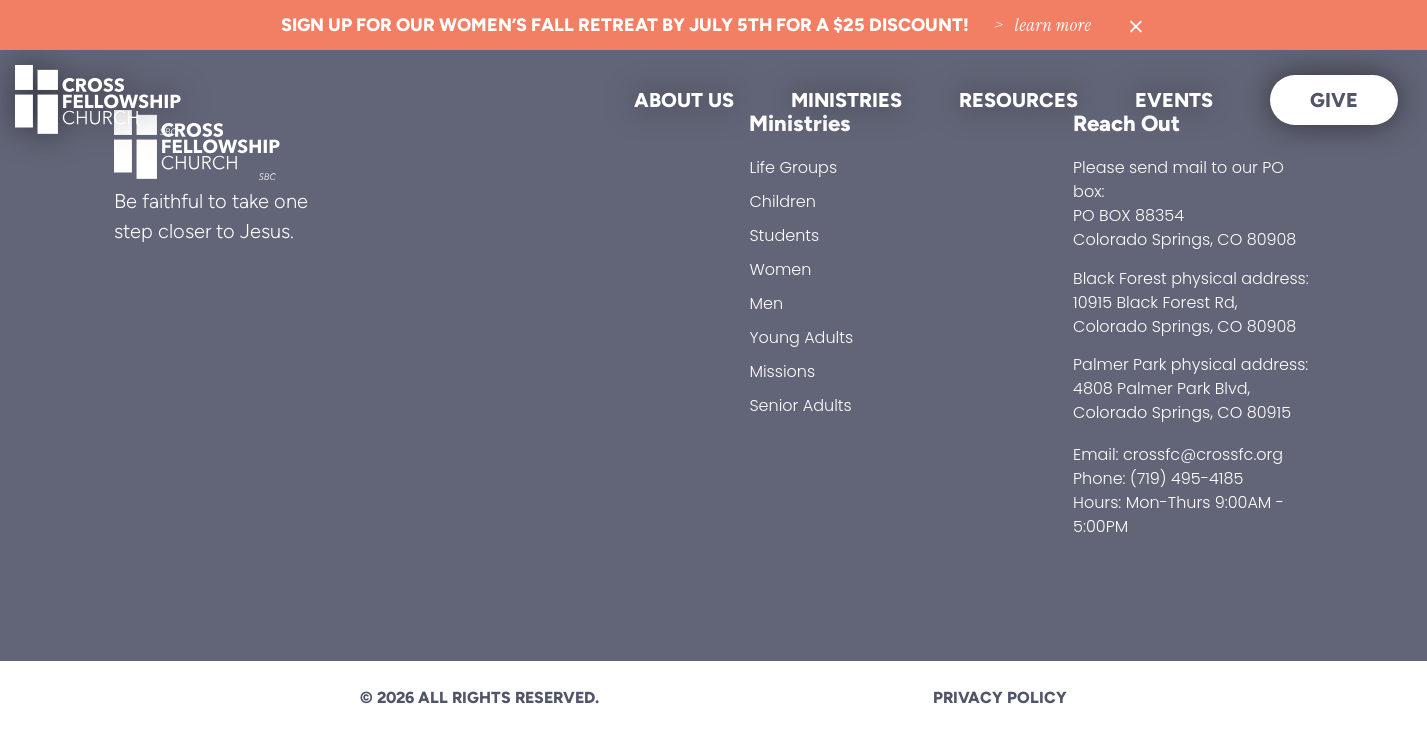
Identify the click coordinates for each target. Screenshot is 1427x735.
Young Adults (801, 337)
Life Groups (793, 167)
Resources (1018, 99)
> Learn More (1042, 25)
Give (1334, 99)
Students (784, 235)
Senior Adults (800, 405)
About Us (684, 99)
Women (780, 269)
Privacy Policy (1000, 697)
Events (1174, 99)
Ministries (846, 99)
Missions (782, 371)
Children (782, 201)
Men (766, 303)
